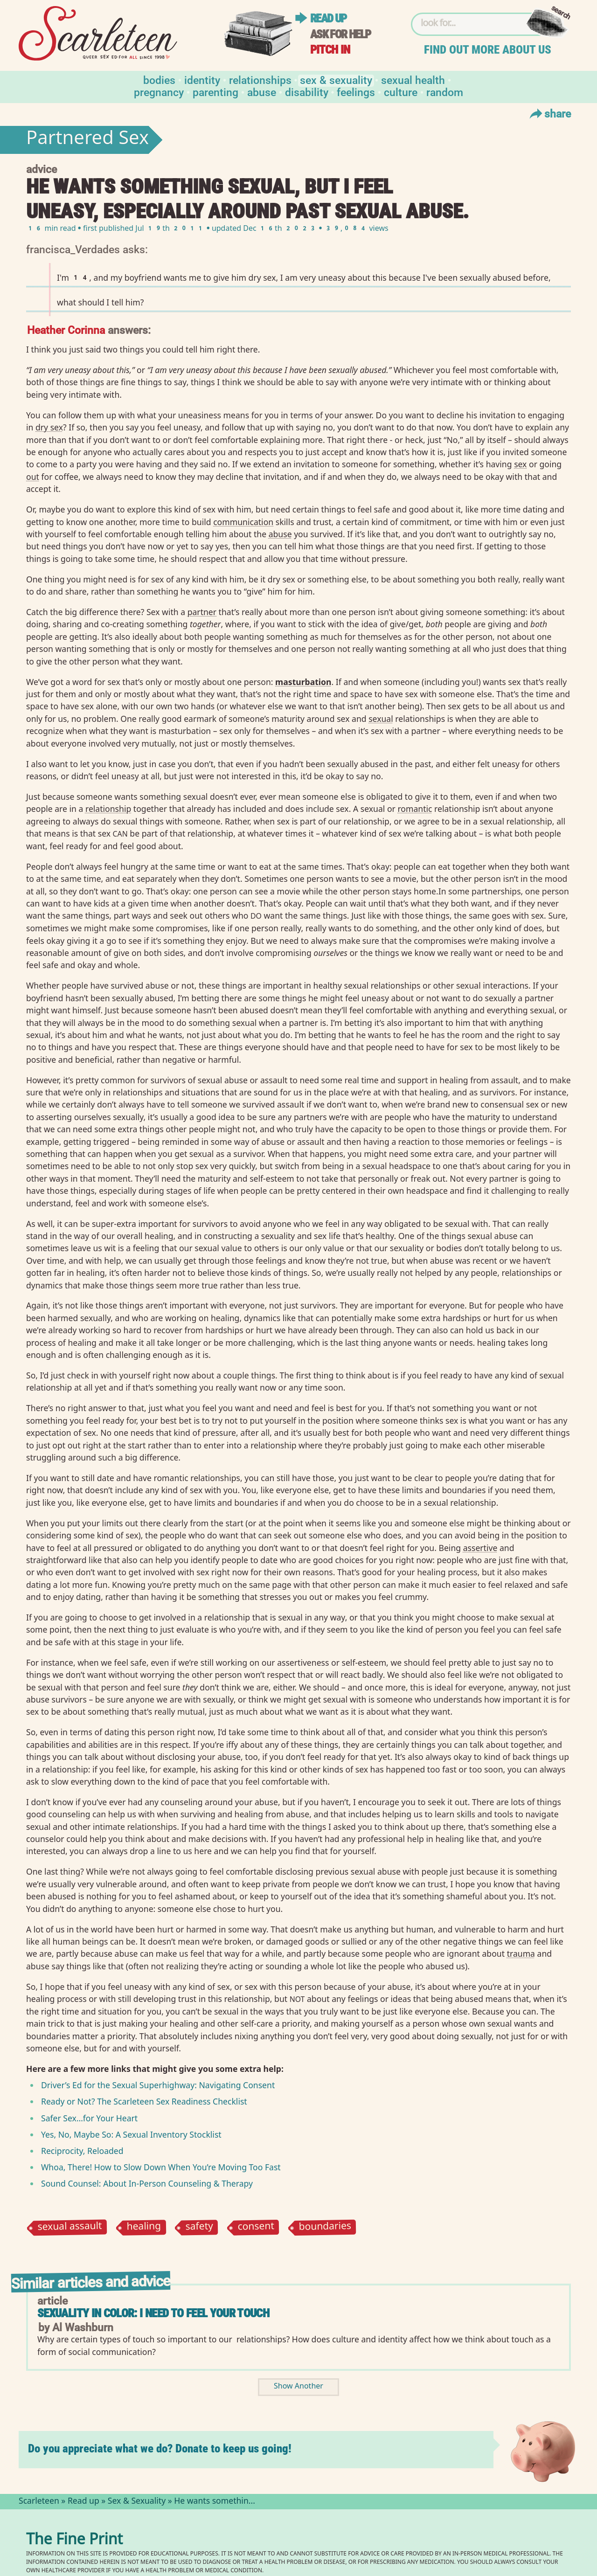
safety (199, 2228)
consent (255, 2227)
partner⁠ (201, 611)
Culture (400, 91)
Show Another (298, 2387)
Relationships (260, 79)
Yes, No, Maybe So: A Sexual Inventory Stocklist (131, 2134)
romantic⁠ (414, 808)
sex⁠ (520, 464)
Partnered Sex (87, 140)
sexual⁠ (380, 718)
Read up (328, 18)
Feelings (356, 91)
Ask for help (340, 34)
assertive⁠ (480, 1547)
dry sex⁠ (49, 427)
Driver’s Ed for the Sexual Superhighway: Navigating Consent (158, 2085)
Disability (306, 91)
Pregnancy (159, 91)
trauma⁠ (521, 1953)
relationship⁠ (108, 808)
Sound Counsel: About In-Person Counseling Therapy (147, 2183)
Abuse (261, 91)
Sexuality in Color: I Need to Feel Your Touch (153, 2313)
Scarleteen (39, 2502)
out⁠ (32, 476)
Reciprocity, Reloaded (82, 2150)
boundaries (324, 2228)
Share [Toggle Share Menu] (549, 113)
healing (143, 2227)
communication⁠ (243, 521)
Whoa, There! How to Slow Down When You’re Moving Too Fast (161, 2167)
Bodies (159, 79)
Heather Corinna (66, 329)
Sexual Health (413, 79)
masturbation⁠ (303, 681)
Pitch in (330, 49)
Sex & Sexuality (336, 79)
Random (444, 91)
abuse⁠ (280, 534)
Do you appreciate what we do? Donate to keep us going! (160, 2448)
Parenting (215, 91)
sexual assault (69, 2228)
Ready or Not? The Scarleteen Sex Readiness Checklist (144, 2101)
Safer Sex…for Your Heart (89, 2118)
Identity (202, 79)
